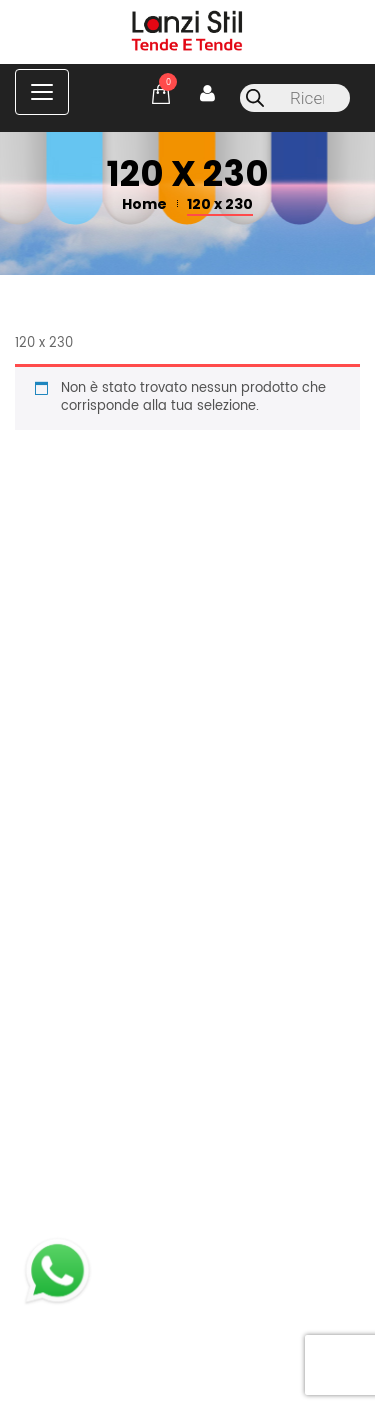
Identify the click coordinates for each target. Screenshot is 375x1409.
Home (144, 204)
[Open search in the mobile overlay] (295, 98)
